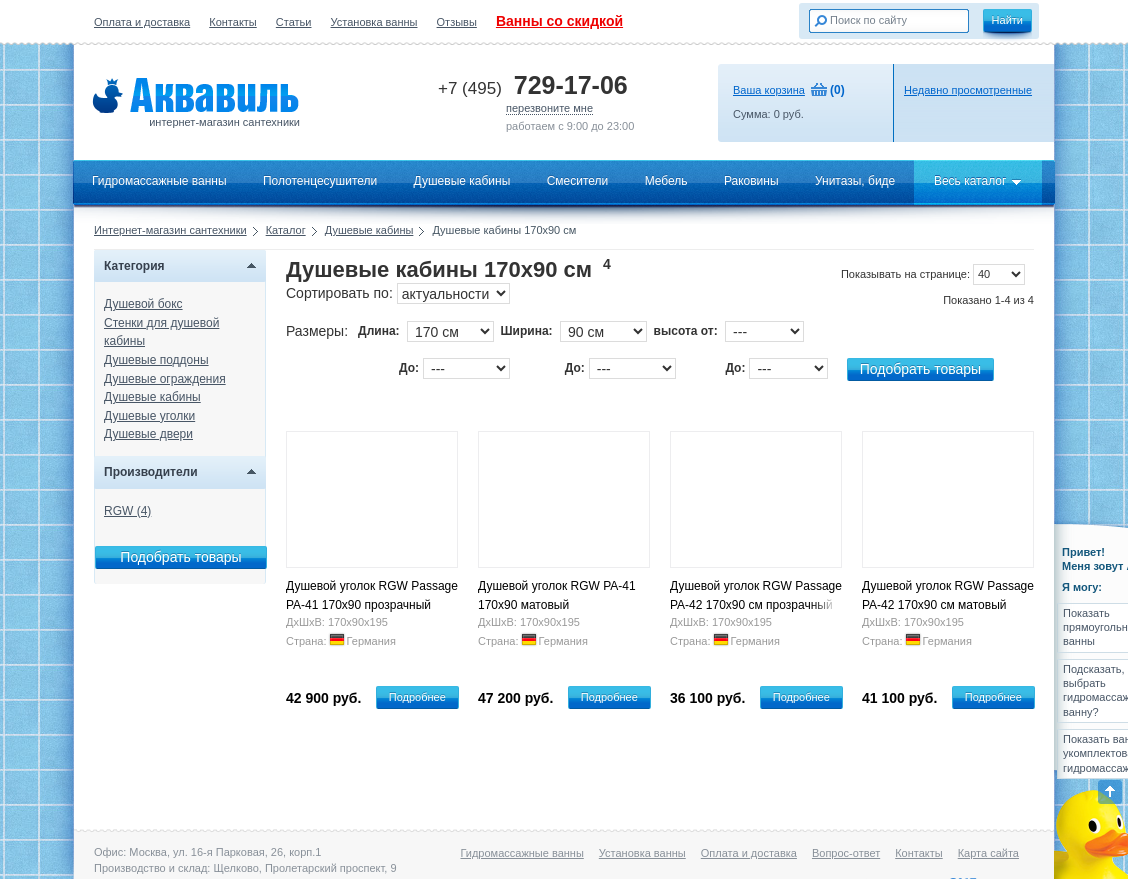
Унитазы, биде (855, 181)
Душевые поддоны (156, 360)
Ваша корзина (769, 90)
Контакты (233, 22)
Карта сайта (988, 853)
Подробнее (417, 697)
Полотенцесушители (320, 181)
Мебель (666, 181)
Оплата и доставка (142, 22)
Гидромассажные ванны (159, 181)
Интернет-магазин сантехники (170, 230)
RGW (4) (127, 511)
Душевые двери (148, 434)
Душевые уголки (149, 416)
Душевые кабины (462, 181)
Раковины (751, 181)
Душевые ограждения (165, 379)
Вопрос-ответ (846, 853)
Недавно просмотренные (968, 90)
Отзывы (457, 22)
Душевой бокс (143, 304)
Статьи (294, 22)
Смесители (578, 181)
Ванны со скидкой (559, 21)
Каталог (286, 230)
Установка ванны (374, 22)
